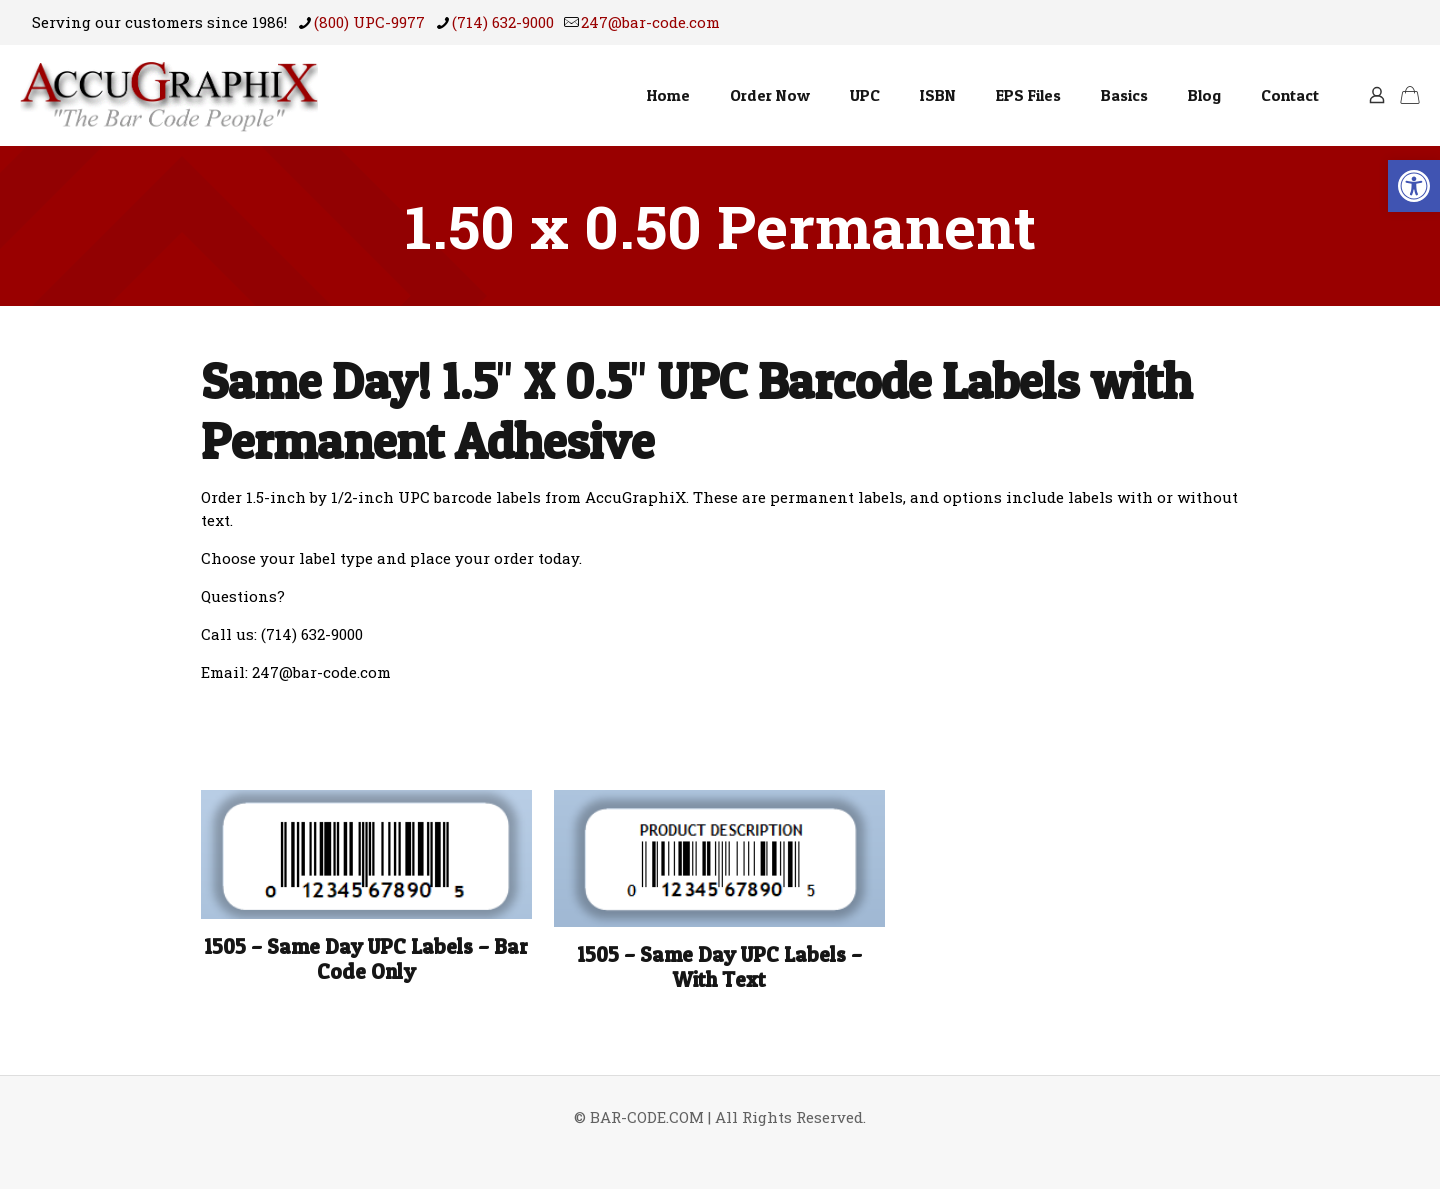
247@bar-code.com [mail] (650, 22)
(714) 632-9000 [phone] (503, 22)
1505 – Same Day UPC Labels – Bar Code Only (366, 959)
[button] (1414, 186)
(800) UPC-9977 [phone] (369, 22)
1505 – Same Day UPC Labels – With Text (719, 967)
